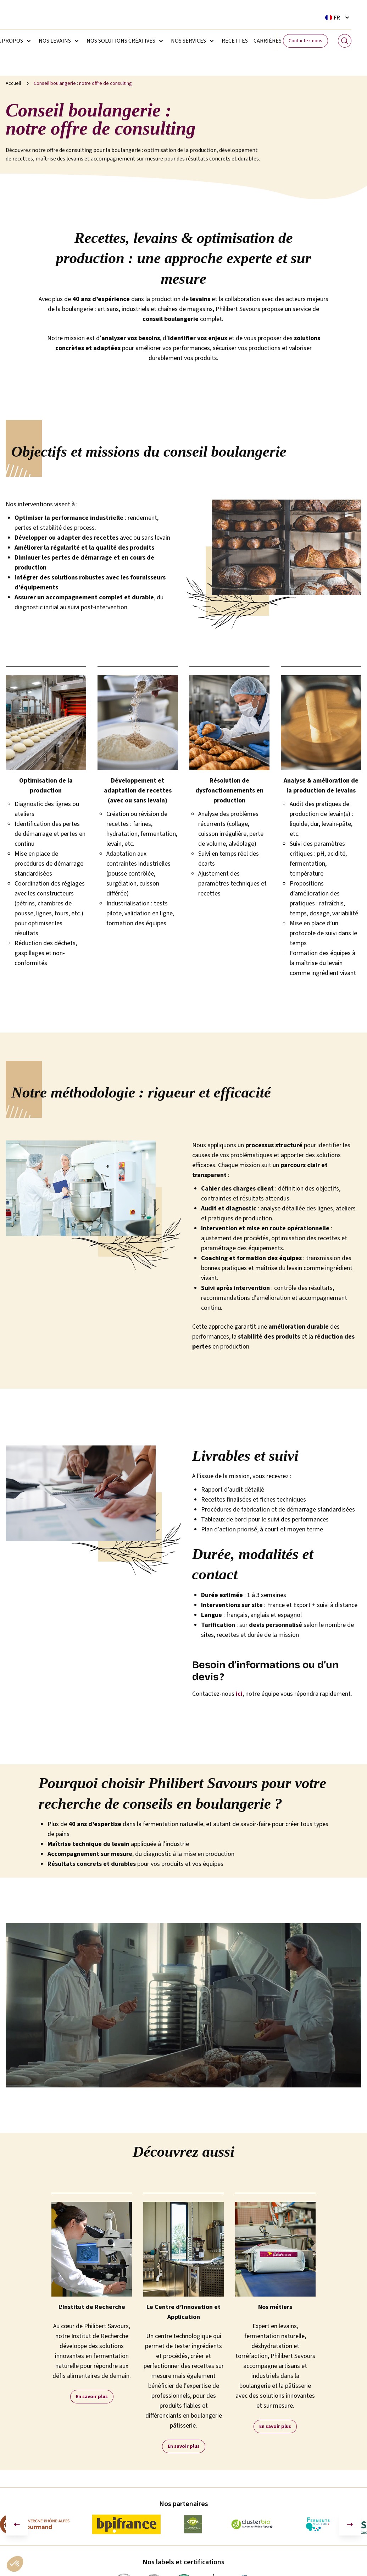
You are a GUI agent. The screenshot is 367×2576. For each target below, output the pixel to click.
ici (239, 1693)
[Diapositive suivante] (350, 2524)
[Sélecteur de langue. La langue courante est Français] (338, 17)
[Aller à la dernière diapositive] (17, 2524)
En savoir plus (92, 2396)
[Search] (344, 41)
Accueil (13, 83)
